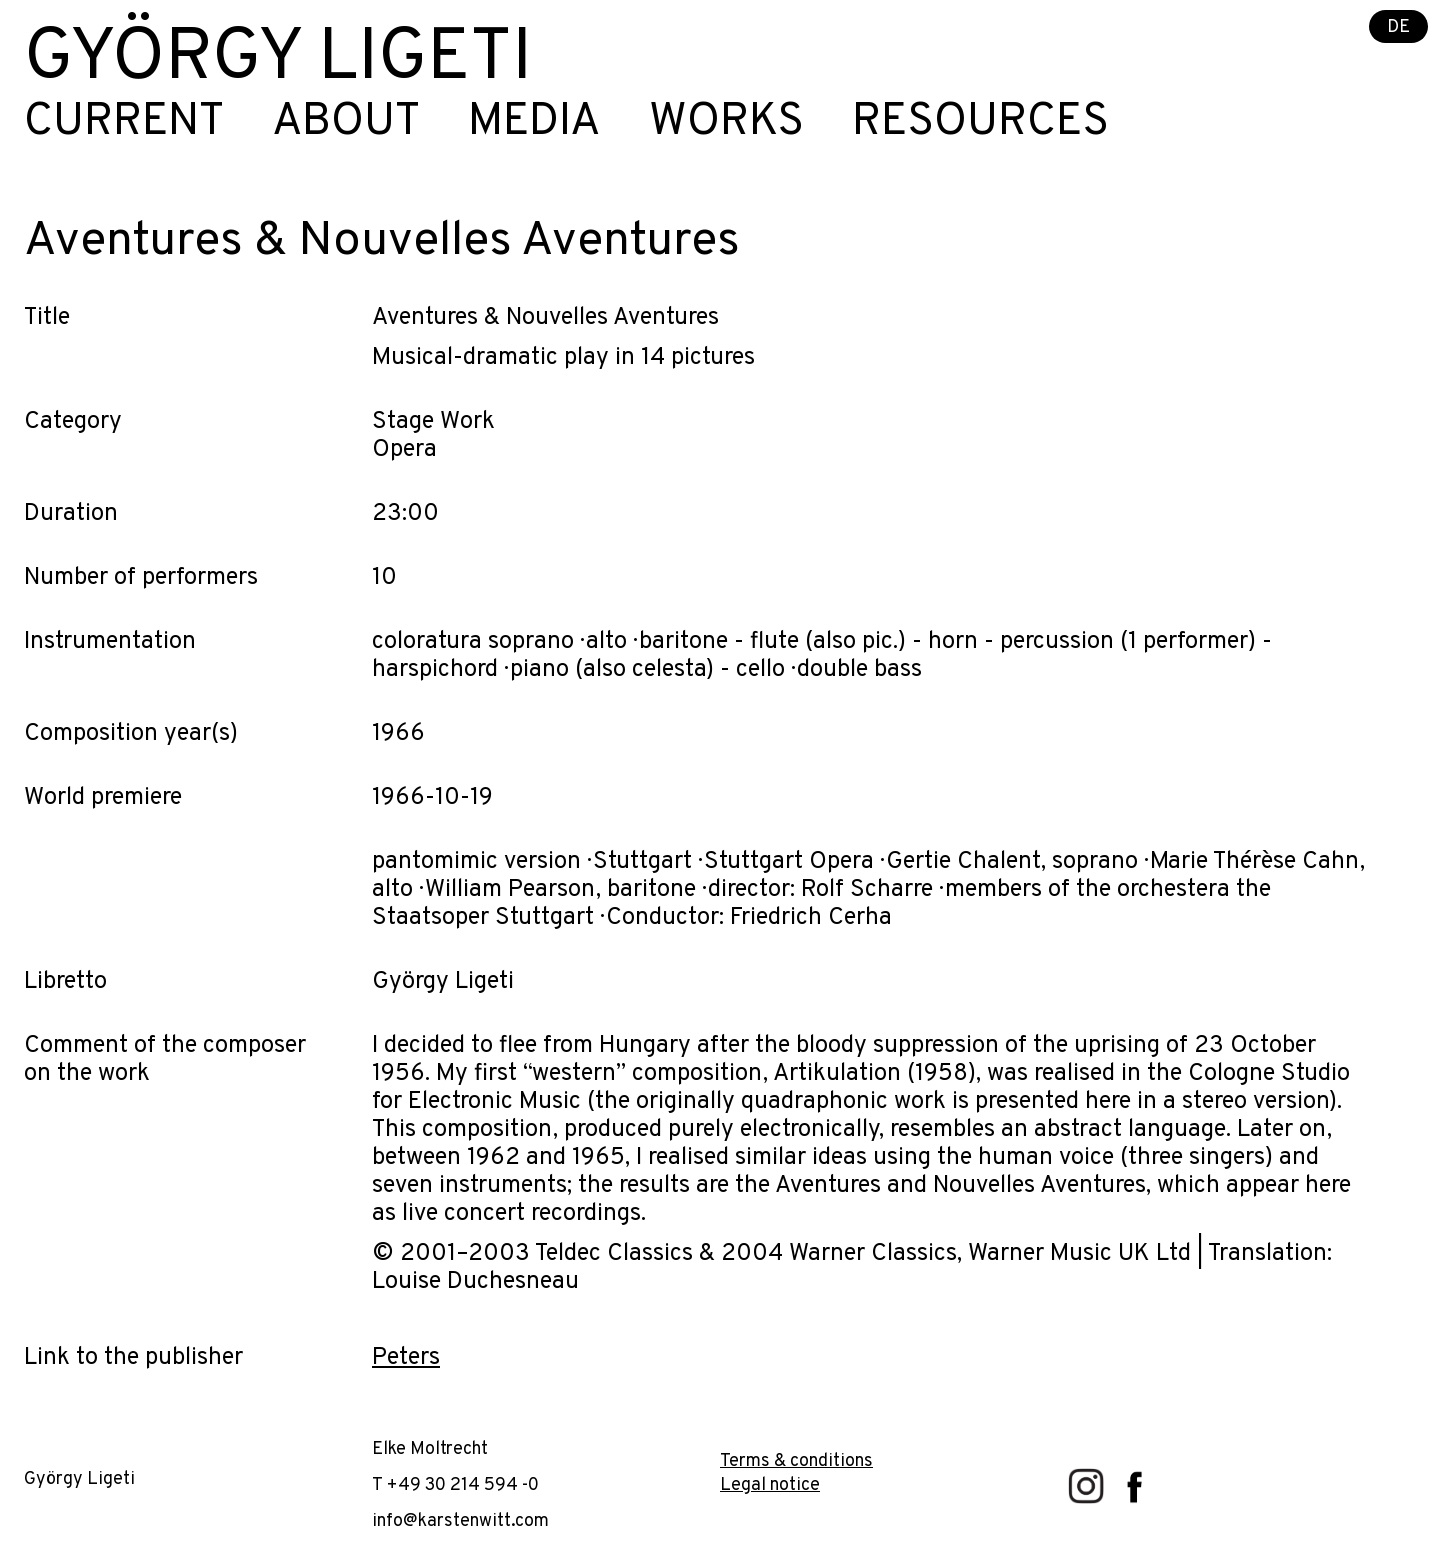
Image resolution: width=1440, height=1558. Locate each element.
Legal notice (770, 1485)
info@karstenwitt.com (460, 1521)
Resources (980, 123)
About (346, 123)
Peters (406, 1358)
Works (726, 123)
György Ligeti (278, 60)
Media (534, 123)
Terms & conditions (796, 1461)
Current (124, 123)
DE (1398, 27)
